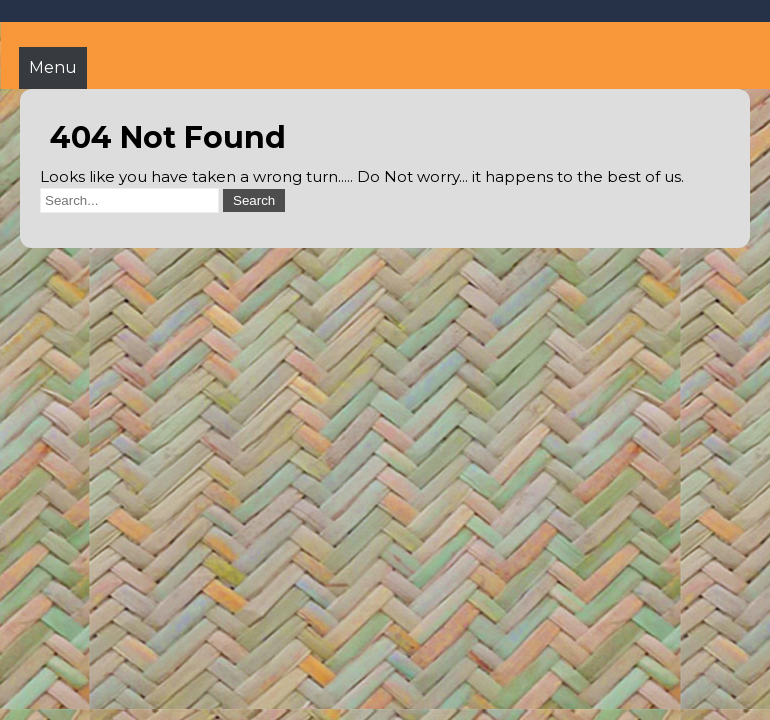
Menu (53, 67)
